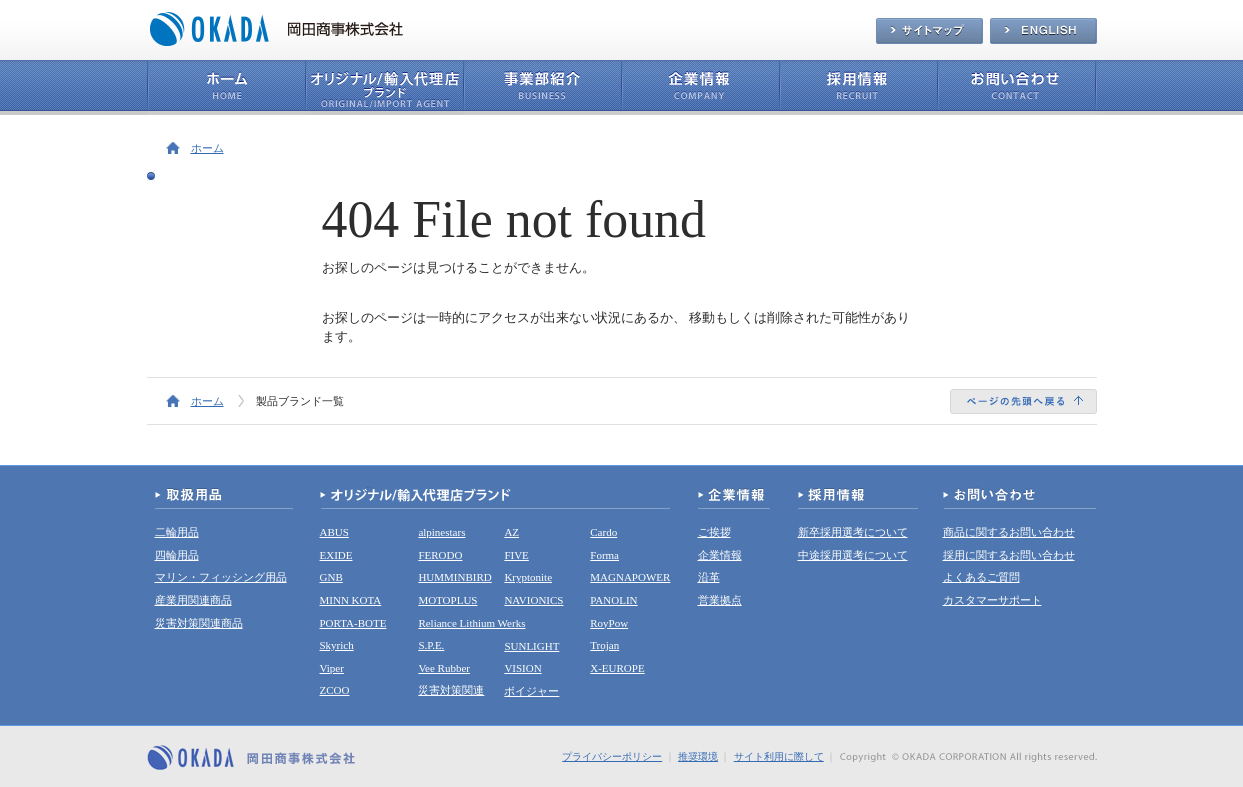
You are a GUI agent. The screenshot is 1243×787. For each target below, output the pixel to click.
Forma (604, 555)
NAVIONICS (533, 600)
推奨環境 (698, 756)
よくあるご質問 (981, 577)
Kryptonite (528, 577)
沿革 (709, 577)
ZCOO (335, 690)
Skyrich (337, 645)
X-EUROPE (617, 668)
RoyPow (609, 623)
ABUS (334, 532)
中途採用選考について (853, 555)
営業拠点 (720, 600)
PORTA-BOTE (353, 623)
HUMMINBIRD (454, 577)
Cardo (603, 532)
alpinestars (441, 532)
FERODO (440, 555)
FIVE (516, 555)
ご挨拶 (714, 532)
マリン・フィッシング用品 (221, 577)
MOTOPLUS (447, 600)
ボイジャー (531, 691)
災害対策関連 (451, 690)
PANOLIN (613, 600)
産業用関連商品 (193, 600)
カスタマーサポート (992, 600)
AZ (511, 532)
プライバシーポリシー (612, 756)
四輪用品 (177, 555)
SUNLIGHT (531, 646)
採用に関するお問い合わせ (1009, 555)
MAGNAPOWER (630, 577)
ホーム (207, 148)
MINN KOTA (351, 600)
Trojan (604, 645)
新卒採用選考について (853, 532)
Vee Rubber (444, 668)
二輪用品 (177, 532)
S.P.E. (431, 645)
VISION (522, 668)
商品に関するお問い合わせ (1009, 532)
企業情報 (720, 555)
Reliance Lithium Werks (471, 623)
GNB (331, 577)
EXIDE (336, 555)
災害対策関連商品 (199, 623)
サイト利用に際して (779, 756)
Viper (332, 668)
